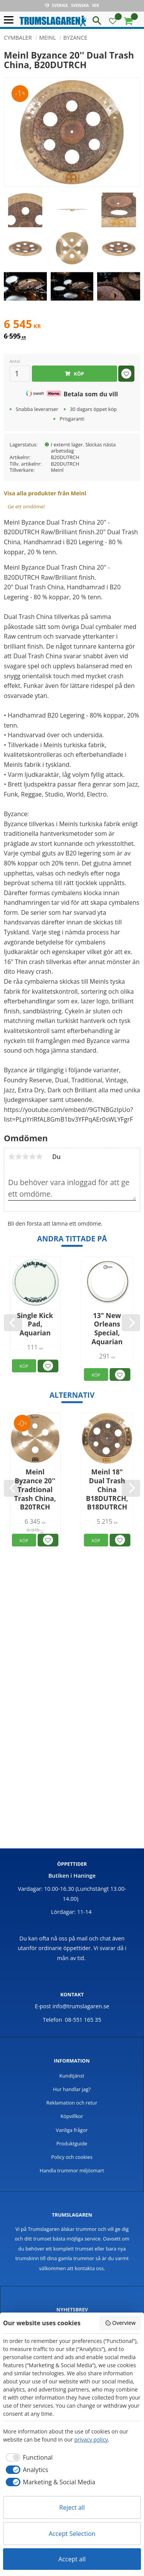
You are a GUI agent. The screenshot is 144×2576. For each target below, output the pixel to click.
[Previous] (13, 1322)
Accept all (72, 2559)
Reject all (71, 2507)
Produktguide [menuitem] (72, 2143)
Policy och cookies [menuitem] (72, 2156)
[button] (10, 20)
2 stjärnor (18, 1156)
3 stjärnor (25, 1156)
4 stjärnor (32, 1156)
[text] (72, 325)
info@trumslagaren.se (81, 2006)
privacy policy (91, 2439)
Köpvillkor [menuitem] (71, 2116)
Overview (120, 2322)
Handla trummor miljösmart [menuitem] (72, 2170)
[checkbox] (28, 2457)
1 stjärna (11, 1156)
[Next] (131, 1322)
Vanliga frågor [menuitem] (72, 2130)
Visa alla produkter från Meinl (45, 493)
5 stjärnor (39, 1156)
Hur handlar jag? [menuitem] (72, 2089)
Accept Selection (72, 2533)
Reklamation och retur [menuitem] (72, 2102)
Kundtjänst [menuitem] (72, 2075)
